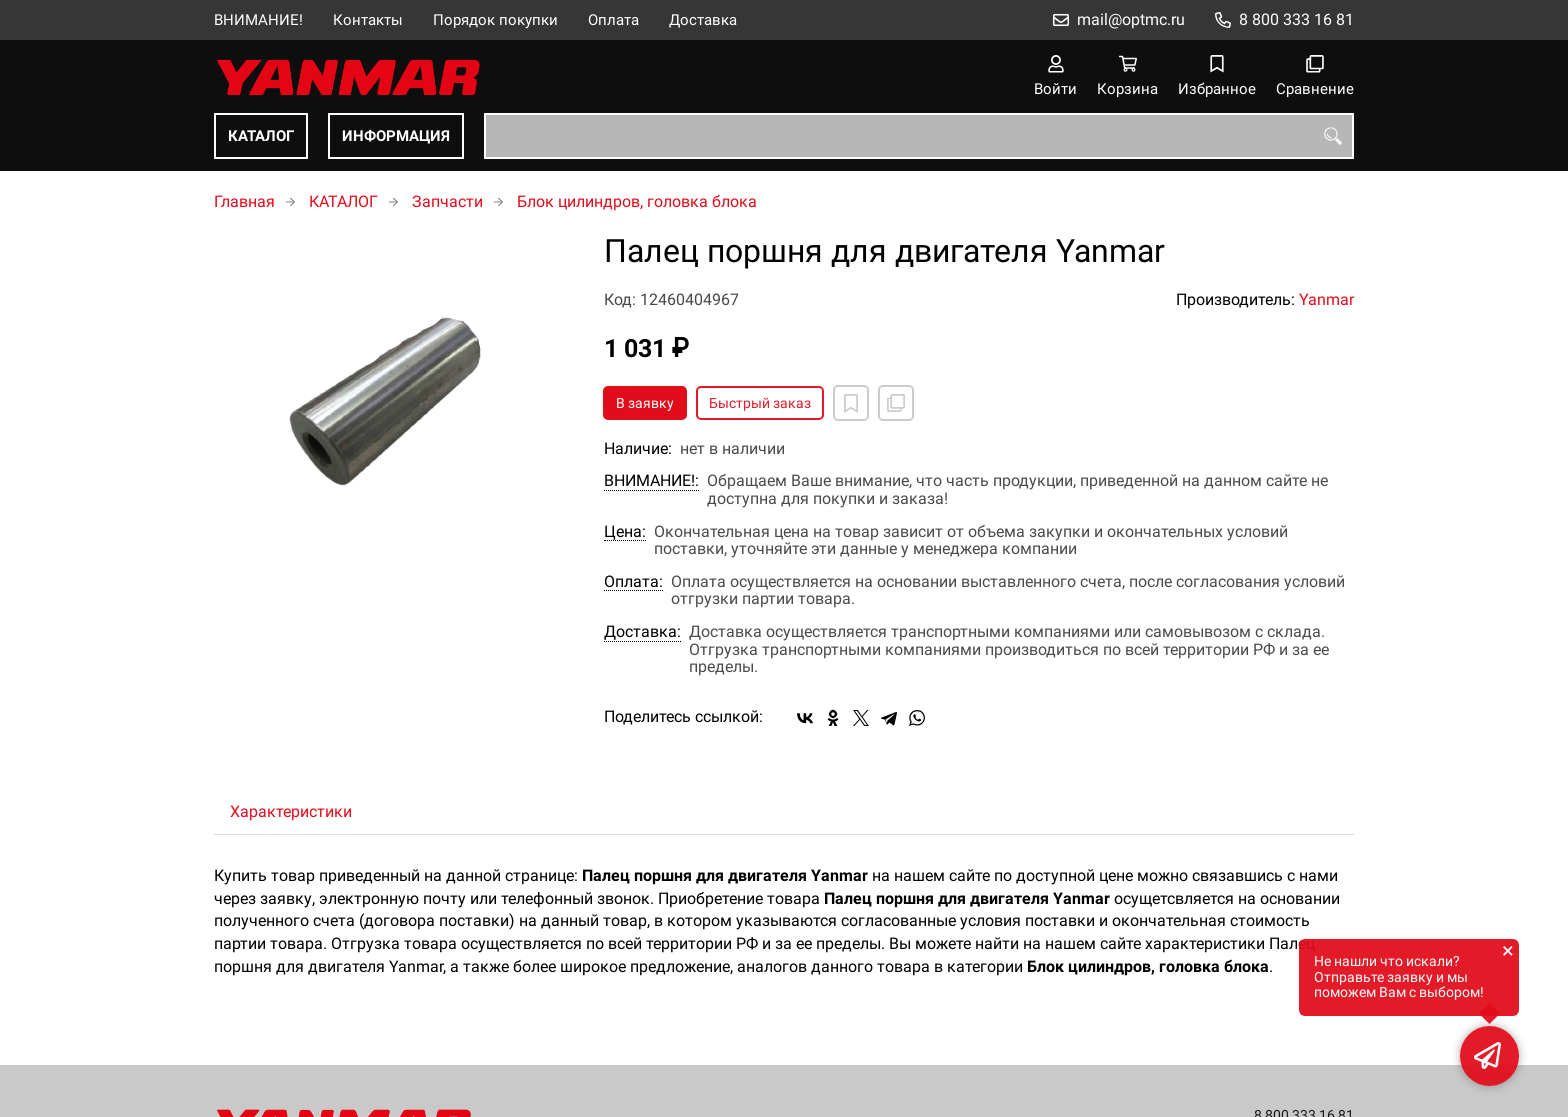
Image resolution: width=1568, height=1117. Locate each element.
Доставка (703, 20)
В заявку (645, 403)
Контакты (368, 20)
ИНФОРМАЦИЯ (396, 136)
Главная (244, 201)
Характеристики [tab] (291, 811)
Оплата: (633, 582)
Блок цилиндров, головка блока (637, 201)
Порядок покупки (495, 20)
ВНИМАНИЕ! (258, 20)
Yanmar (1326, 299)
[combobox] (919, 136)
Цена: (625, 532)
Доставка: (642, 632)
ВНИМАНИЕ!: (651, 481)
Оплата (613, 20)
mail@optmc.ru (1131, 19)
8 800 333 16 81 (1296, 19)
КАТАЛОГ (261, 136)
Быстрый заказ (760, 403)
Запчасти (447, 201)
